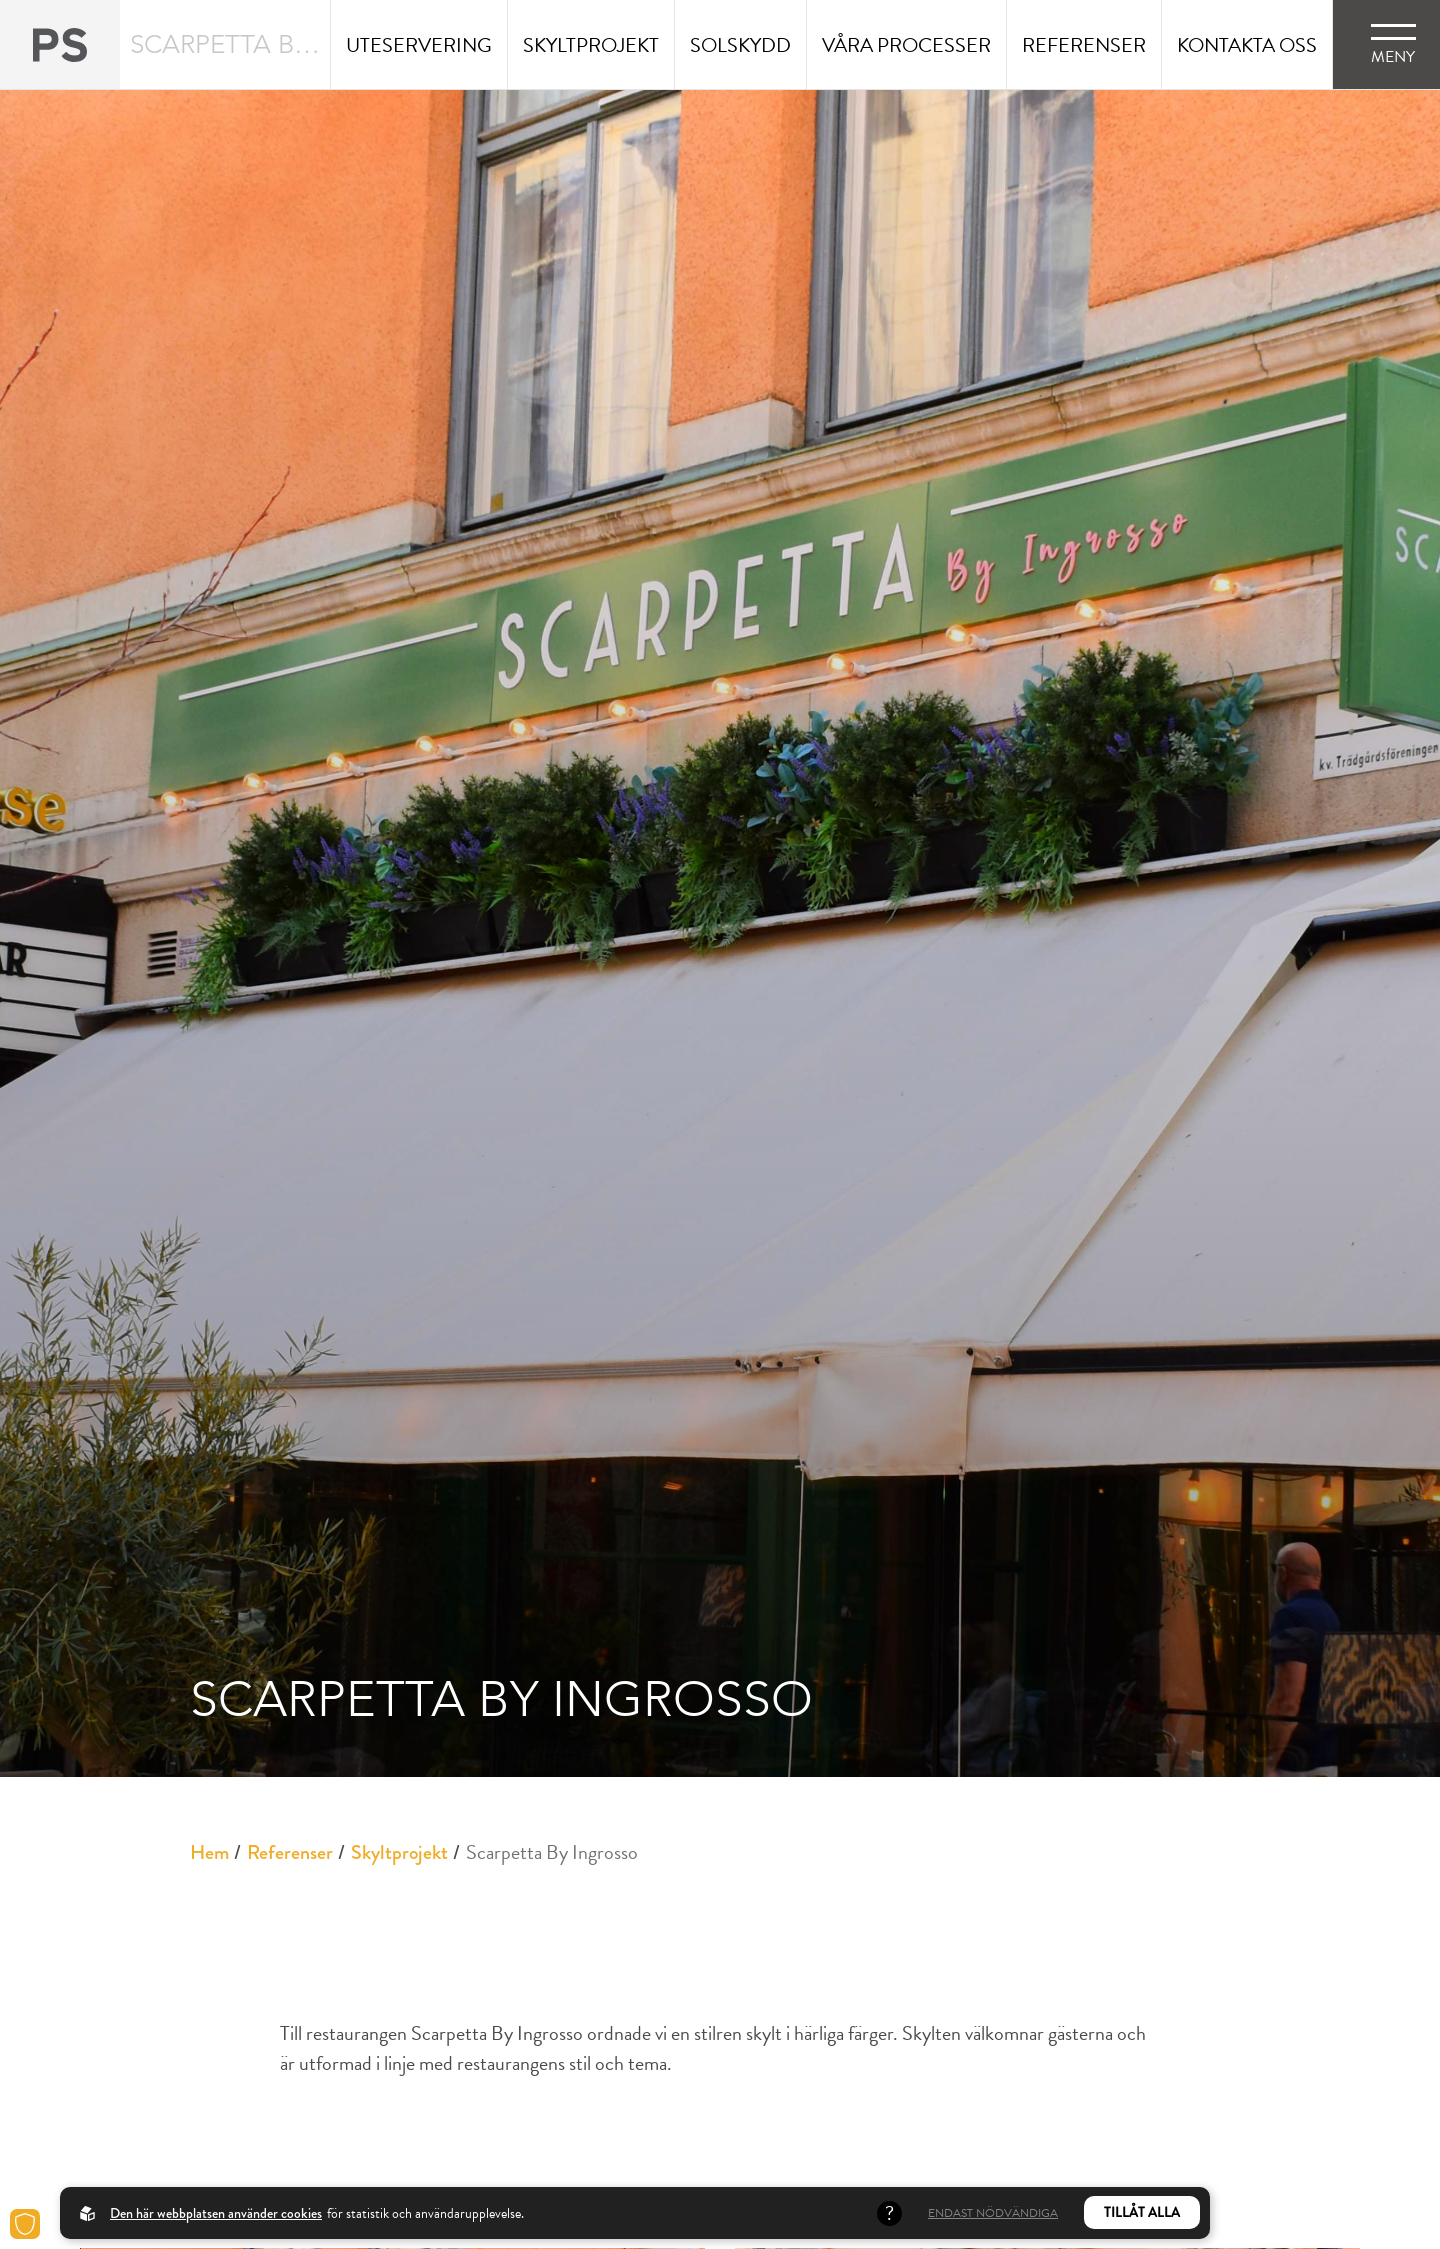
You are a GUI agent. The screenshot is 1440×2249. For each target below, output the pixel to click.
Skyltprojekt (399, 1852)
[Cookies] (25, 2224)
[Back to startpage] (60, 44)
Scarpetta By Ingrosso (552, 1852)
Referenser (290, 1852)
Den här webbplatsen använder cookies (216, 2213)
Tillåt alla (1142, 2212)
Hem (209, 1852)
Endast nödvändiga (993, 2213)
